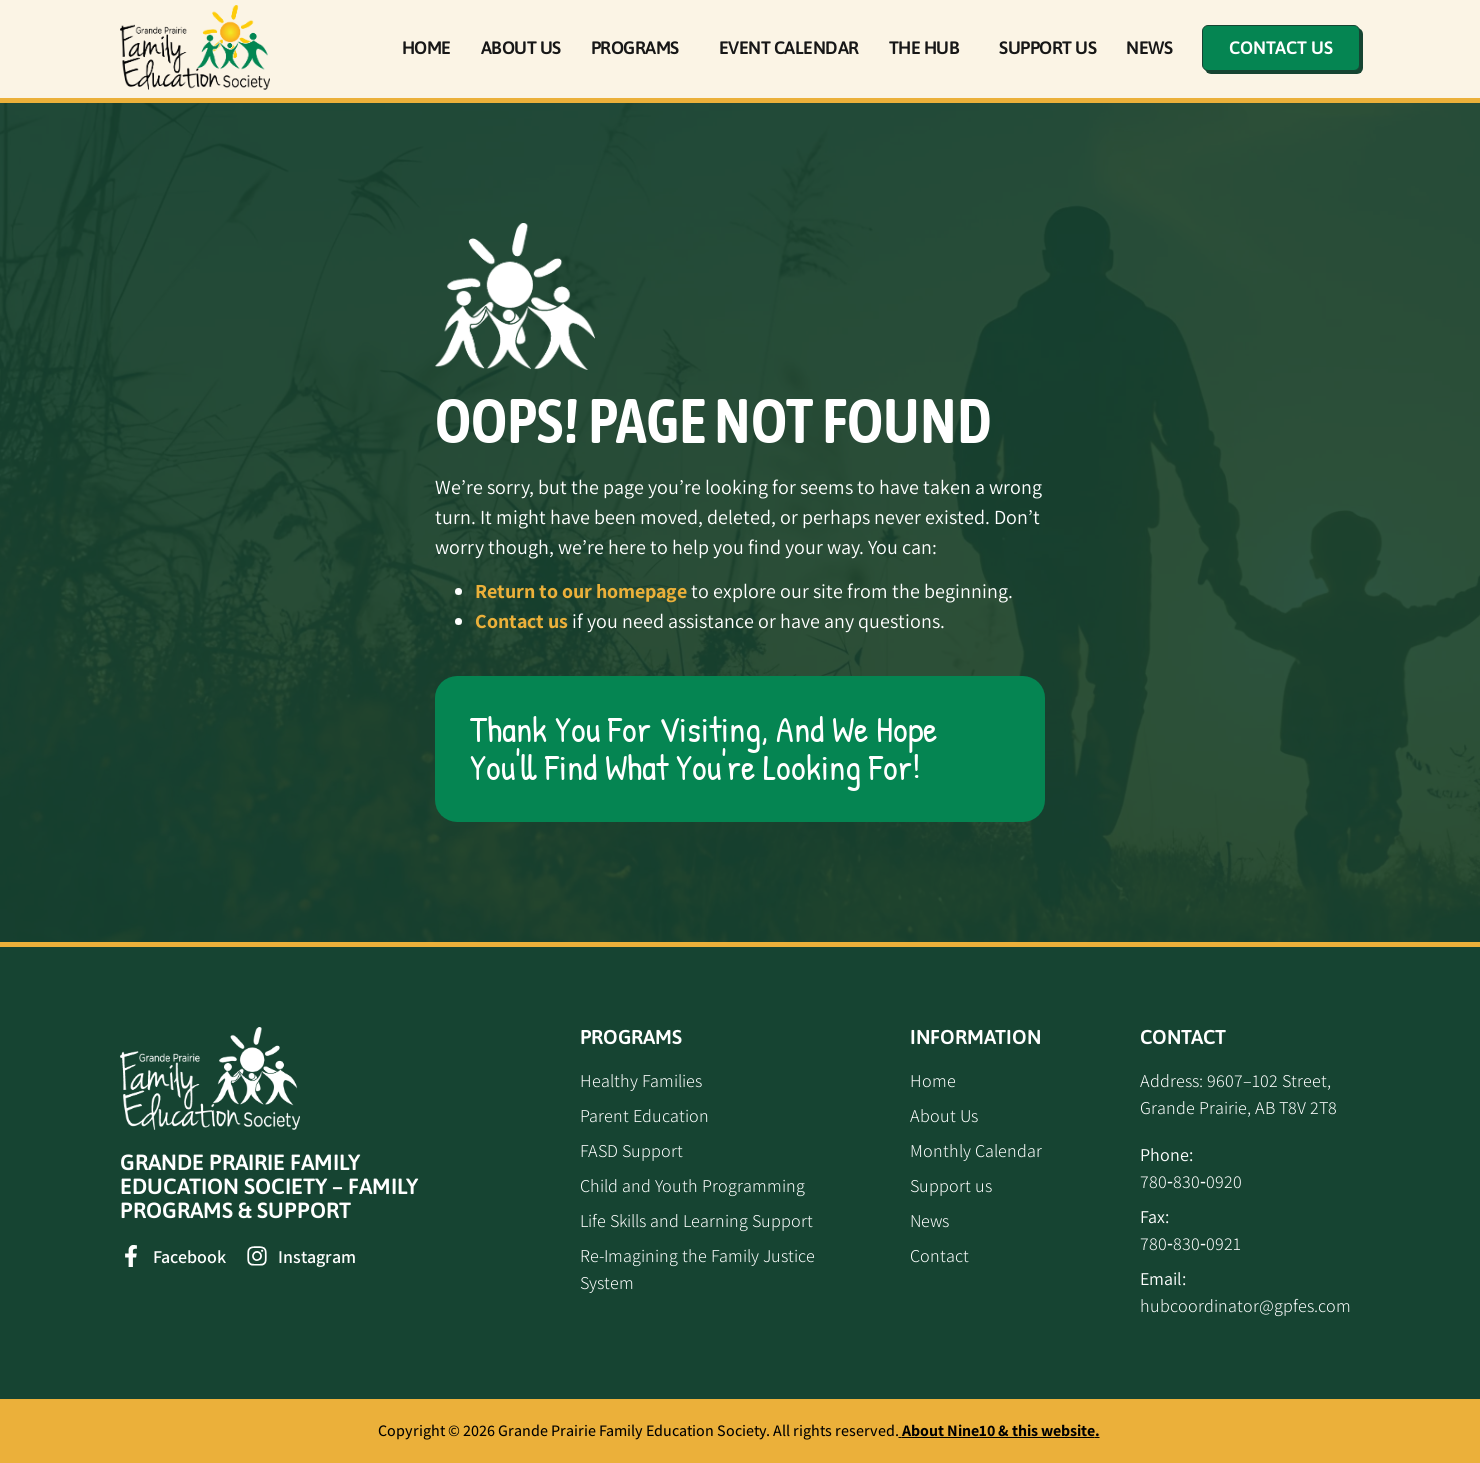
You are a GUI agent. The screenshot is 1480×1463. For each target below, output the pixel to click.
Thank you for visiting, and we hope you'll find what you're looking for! (703, 748)
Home (426, 47)
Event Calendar (789, 47)
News (1149, 47)
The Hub (929, 47)
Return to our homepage (581, 591)
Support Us (1047, 47)
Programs (640, 47)
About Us (521, 47)
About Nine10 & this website (998, 1430)
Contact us (521, 621)
